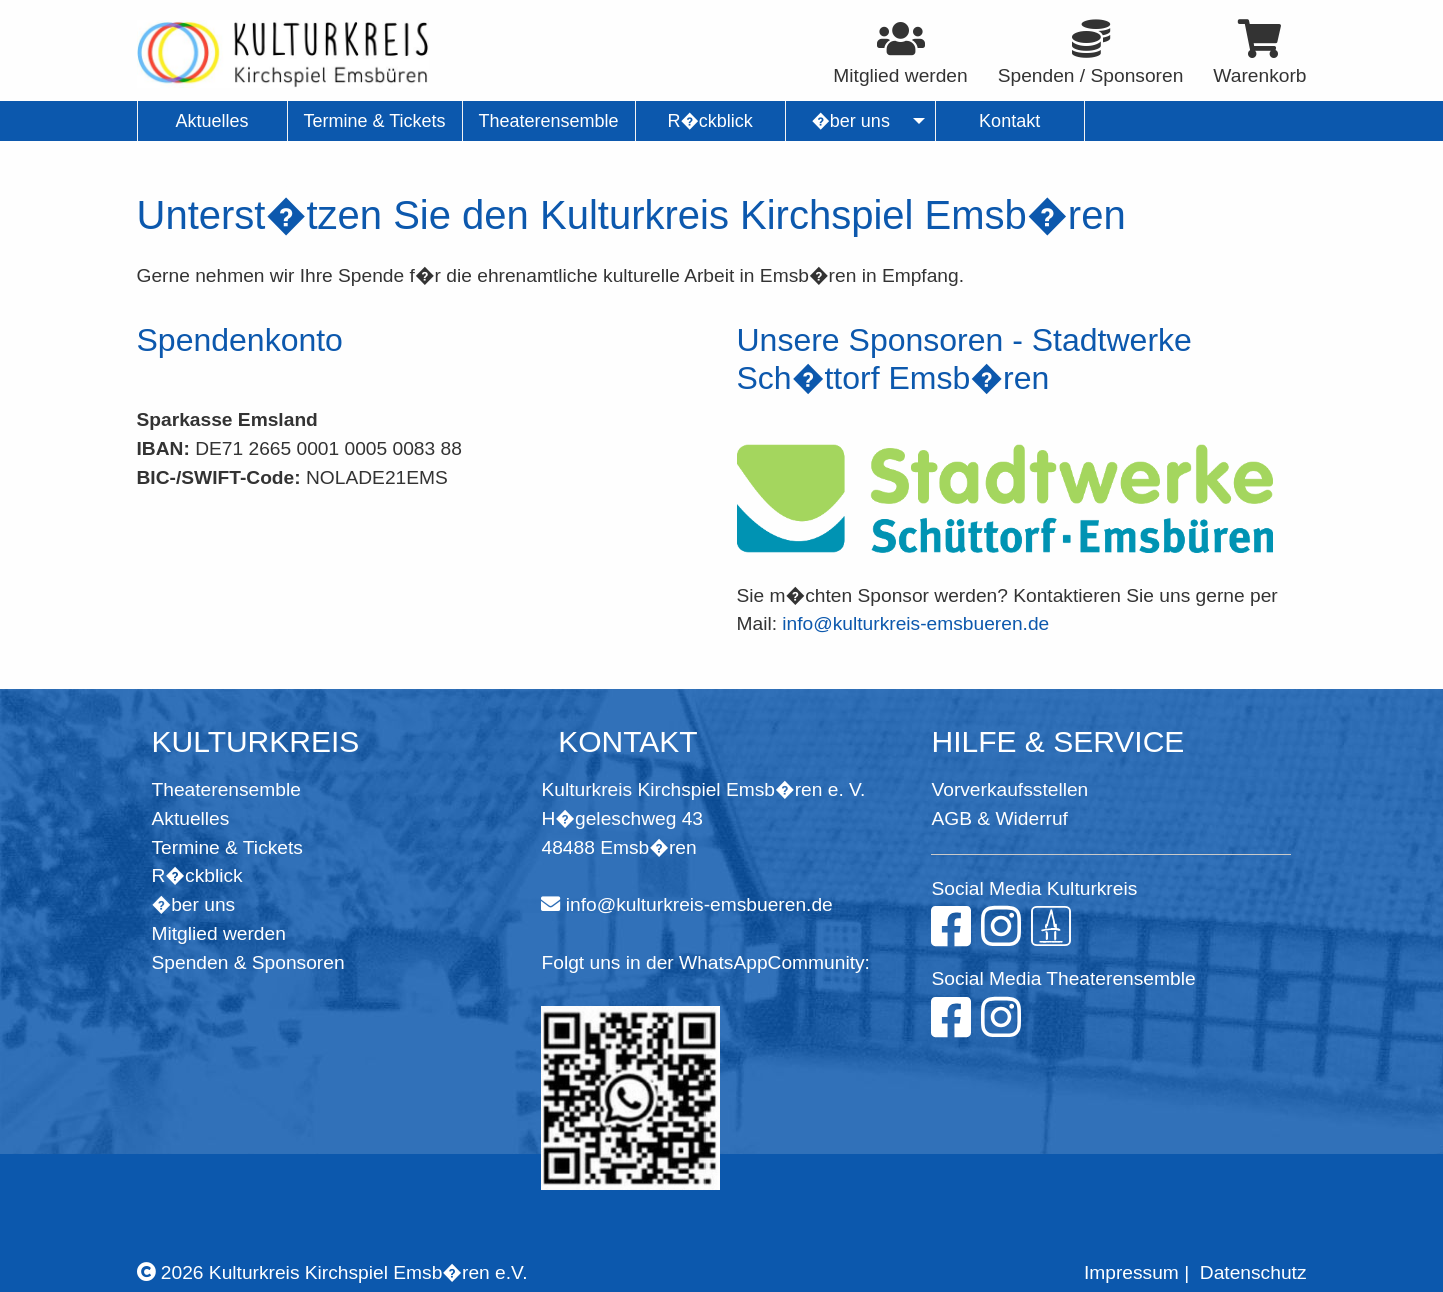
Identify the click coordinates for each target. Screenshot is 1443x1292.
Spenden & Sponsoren (248, 962)
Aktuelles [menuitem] (211, 121)
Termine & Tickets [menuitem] (375, 121)
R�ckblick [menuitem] (709, 121)
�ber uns (194, 904)
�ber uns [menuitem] (850, 121)
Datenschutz (1253, 1272)
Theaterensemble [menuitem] (549, 121)
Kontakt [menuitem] (1009, 121)
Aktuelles (191, 818)
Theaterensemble (226, 789)
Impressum (1131, 1272)
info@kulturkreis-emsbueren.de (915, 623)
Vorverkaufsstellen (1009, 789)
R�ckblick (197, 875)
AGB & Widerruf (999, 818)
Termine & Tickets (227, 847)
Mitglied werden (219, 933)
